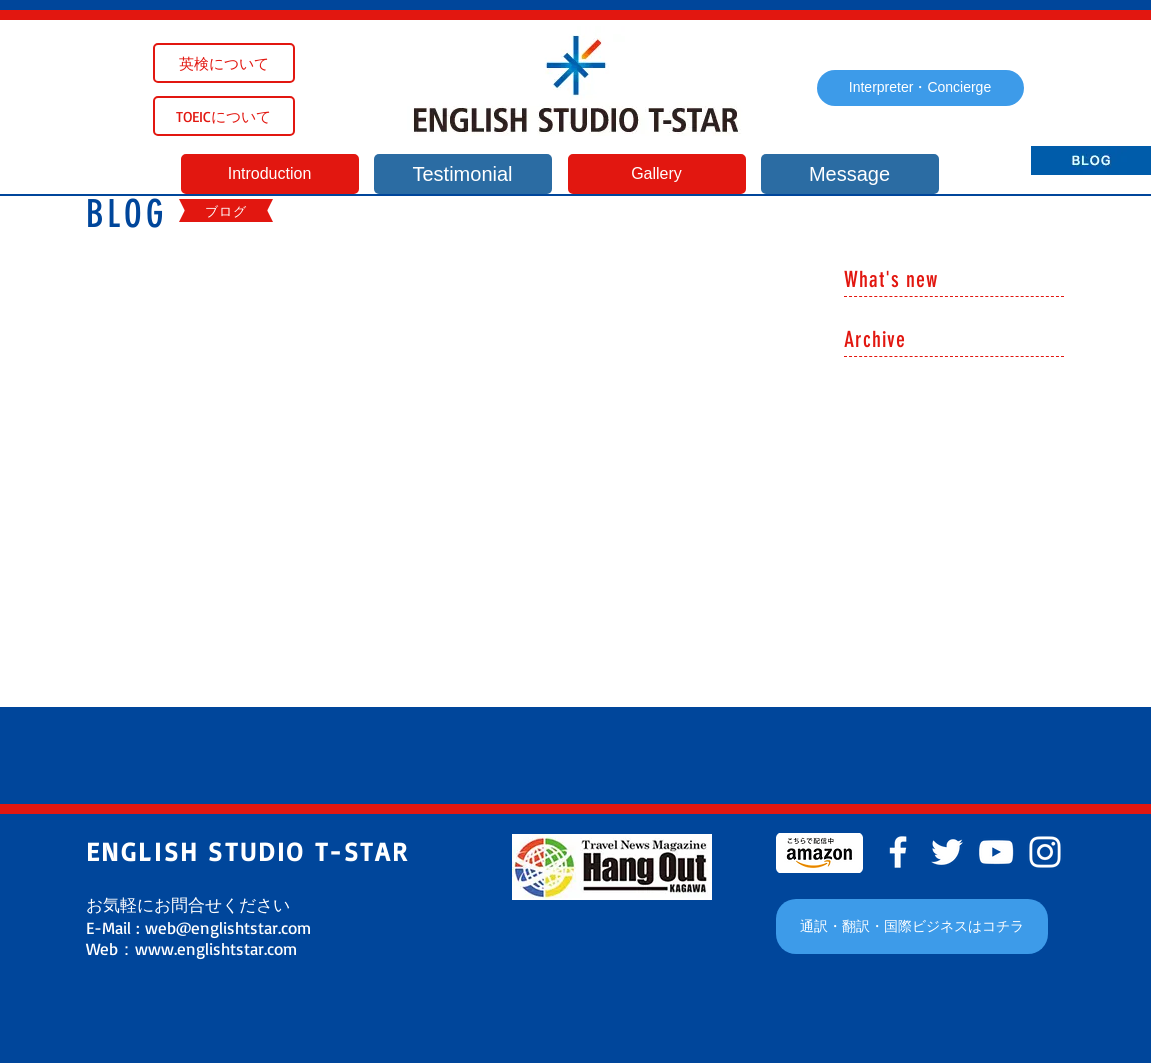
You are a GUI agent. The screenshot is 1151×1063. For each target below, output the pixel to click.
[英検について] (224, 63)
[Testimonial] (463, 174)
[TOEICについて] (224, 116)
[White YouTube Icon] (996, 852)
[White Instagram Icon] (1045, 852)
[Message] (850, 174)
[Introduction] (270, 174)
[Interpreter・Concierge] (920, 88)
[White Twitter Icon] (947, 852)
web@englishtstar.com (228, 927)
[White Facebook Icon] (898, 852)
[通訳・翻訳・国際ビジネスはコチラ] (912, 926)
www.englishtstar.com (216, 948)
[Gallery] (657, 174)
